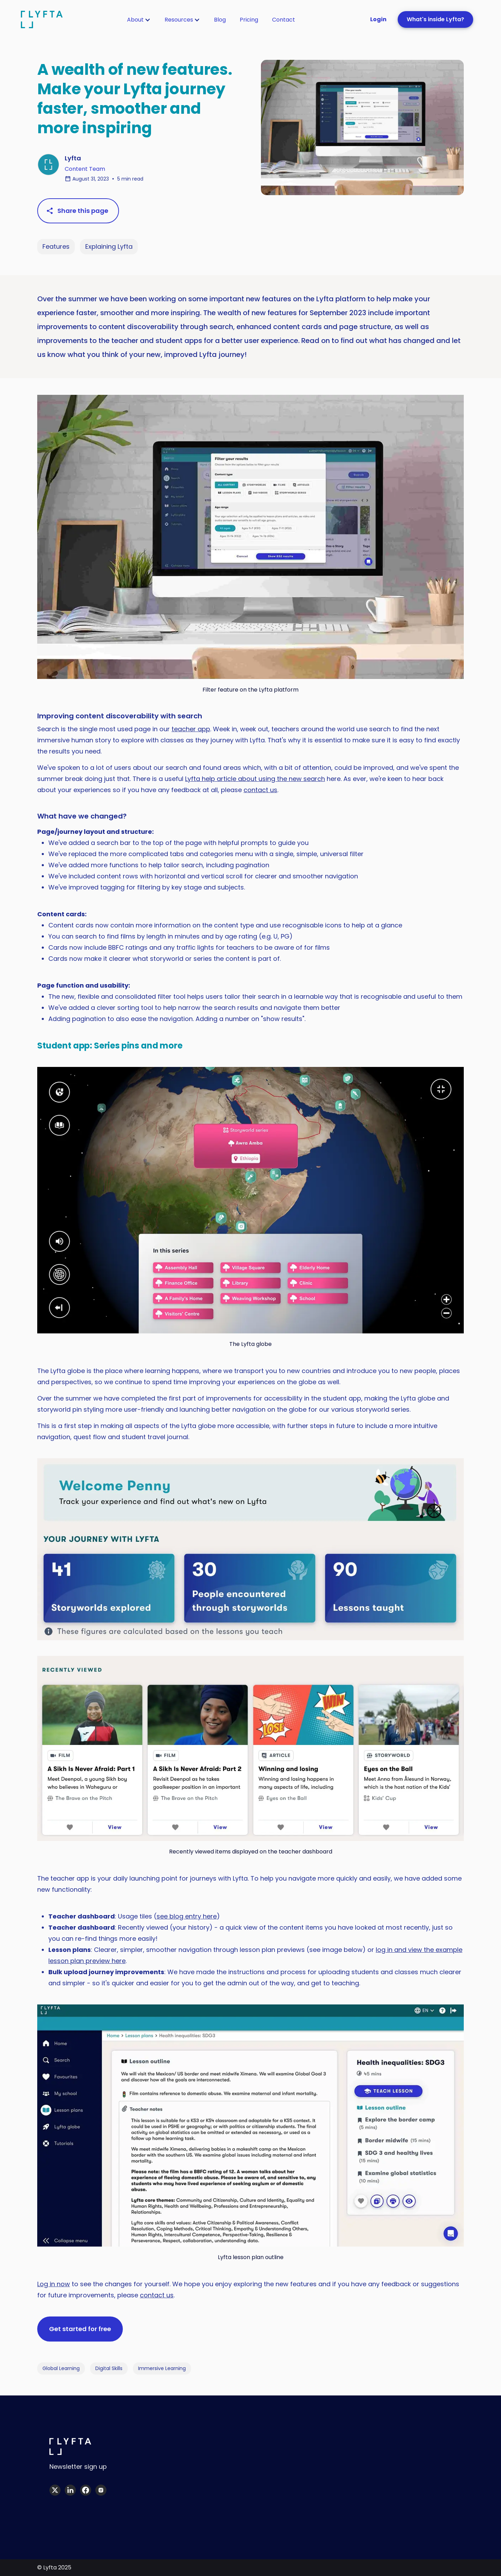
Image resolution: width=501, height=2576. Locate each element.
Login (378, 19)
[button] (139, 20)
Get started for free (80, 2328)
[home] (42, 19)
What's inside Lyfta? (435, 19)
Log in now (53, 2284)
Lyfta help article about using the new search (255, 778)
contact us (260, 789)
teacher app (191, 729)
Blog (220, 20)
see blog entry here (187, 1916)
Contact (283, 20)
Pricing (249, 20)
